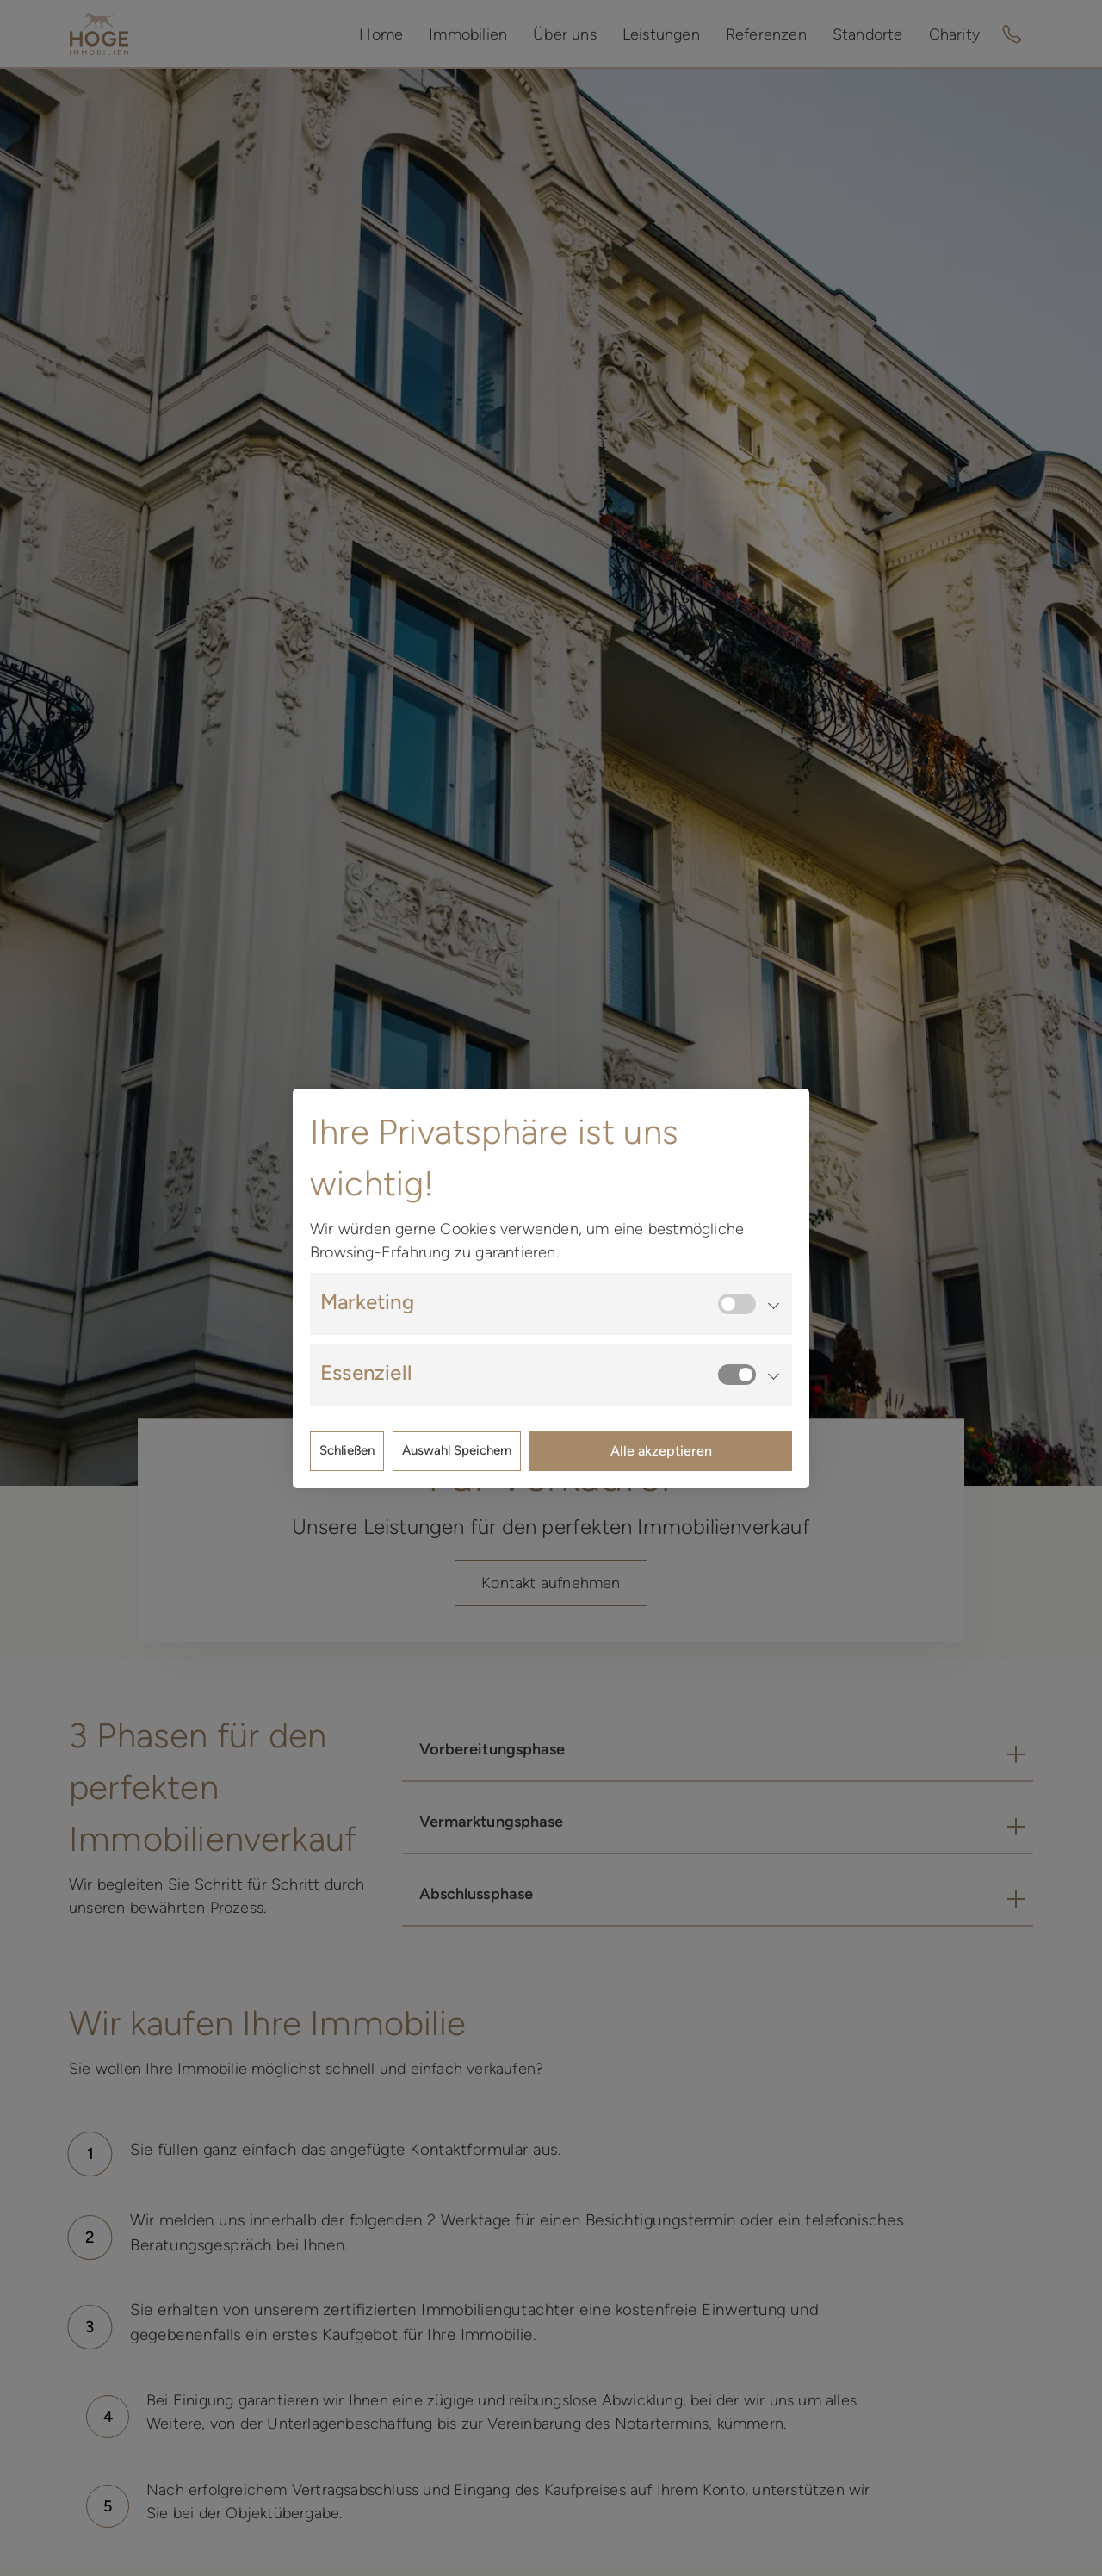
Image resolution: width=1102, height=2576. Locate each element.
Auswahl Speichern (456, 1450)
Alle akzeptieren (661, 1451)
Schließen (347, 1450)
